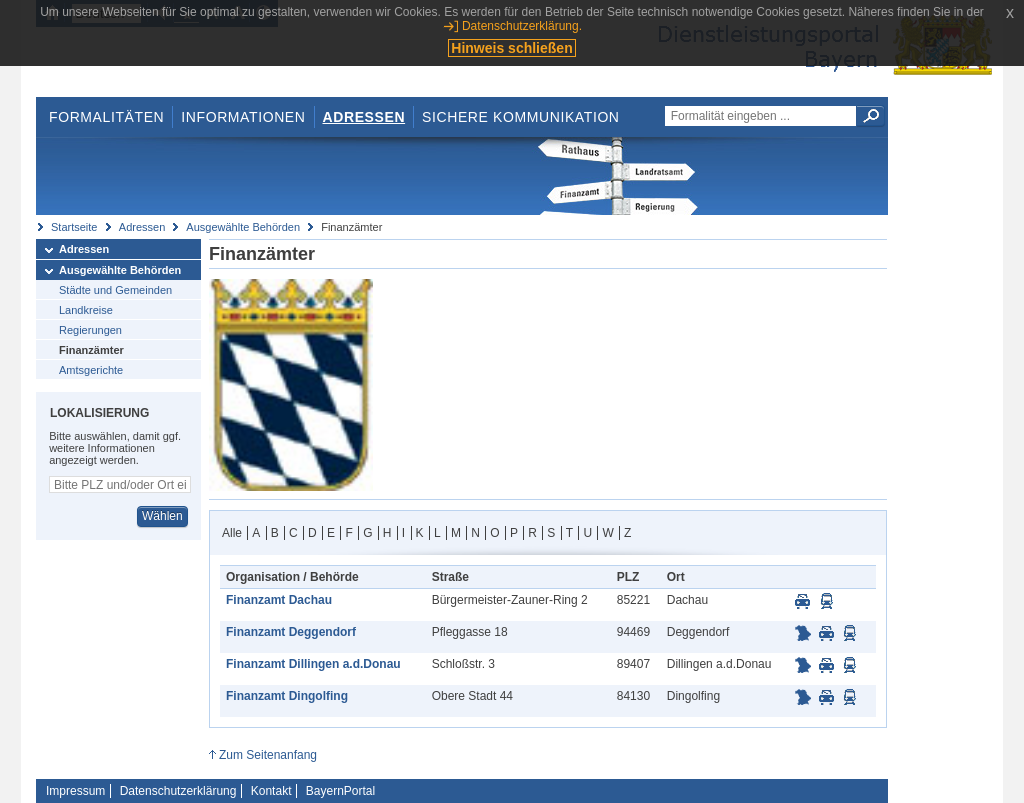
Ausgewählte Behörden (243, 227)
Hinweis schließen (511, 48)
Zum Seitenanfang (268, 755)
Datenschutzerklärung (178, 791)
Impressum (75, 791)
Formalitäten (106, 117)
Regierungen (90, 330)
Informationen (243, 117)
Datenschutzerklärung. (522, 26)
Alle (232, 533)
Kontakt (271, 791)
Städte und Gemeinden (115, 290)
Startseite (74, 227)
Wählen (162, 516)
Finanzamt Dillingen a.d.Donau (313, 664)
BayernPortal (340, 791)
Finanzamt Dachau (279, 600)
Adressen (364, 117)
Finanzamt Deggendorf (291, 632)
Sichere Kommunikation (521, 117)
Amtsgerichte (91, 370)
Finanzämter (91, 350)
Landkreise (86, 310)
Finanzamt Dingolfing (287, 696)
